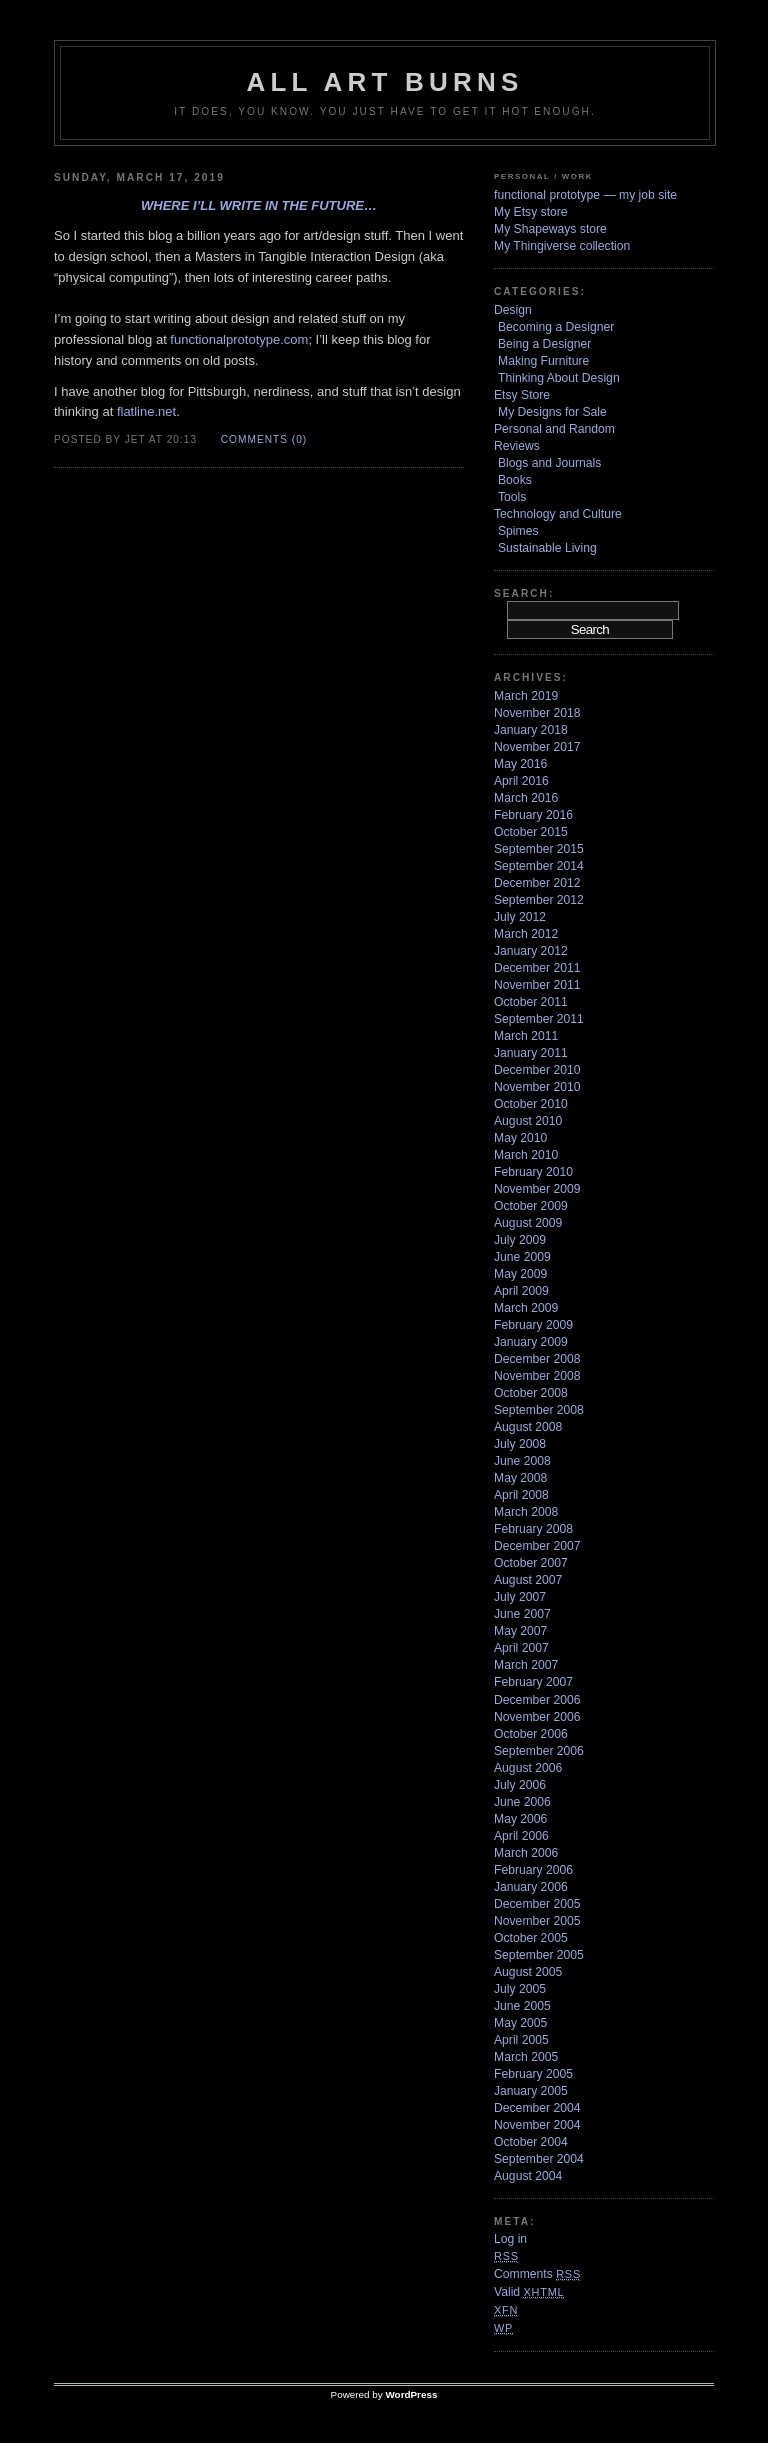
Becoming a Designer (556, 327)
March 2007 (526, 1665)
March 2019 (526, 696)
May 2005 (520, 2023)
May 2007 (520, 1631)
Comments (537, 2274)
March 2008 (526, 1512)
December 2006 (537, 1700)
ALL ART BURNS (384, 82)
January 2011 (531, 1053)
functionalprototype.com (239, 339)
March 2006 (526, 1853)
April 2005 (521, 2040)
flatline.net (146, 411)
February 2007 (533, 1682)
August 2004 (528, 2176)
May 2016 (520, 764)
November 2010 (537, 1087)
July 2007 (520, 1597)
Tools (512, 497)
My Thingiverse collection (562, 246)
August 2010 (528, 1121)
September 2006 (539, 1751)
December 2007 (537, 1546)
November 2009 (537, 1189)
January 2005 (531, 2091)
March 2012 (526, 934)
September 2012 (539, 900)
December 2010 (537, 1070)
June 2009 (522, 1257)
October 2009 (531, 1206)
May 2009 (520, 1274)
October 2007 (531, 1563)
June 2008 (522, 1461)
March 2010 (526, 1155)
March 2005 (526, 2057)
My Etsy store (531, 212)
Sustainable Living (547, 548)
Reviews (517, 446)
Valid (529, 2292)
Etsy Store (522, 395)
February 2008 (533, 1529)
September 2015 (539, 849)
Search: (524, 593)
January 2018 (531, 730)
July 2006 (520, 1785)
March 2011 (526, 1036)
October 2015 (531, 832)
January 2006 (531, 1887)
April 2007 (521, 1648)
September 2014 (539, 866)
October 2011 (531, 1002)
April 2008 (521, 1495)
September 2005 (539, 1955)
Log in (510, 2239)
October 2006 (531, 1734)
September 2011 (539, 1019)
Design (513, 310)
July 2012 (520, 917)
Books (515, 480)
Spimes (518, 531)
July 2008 (520, 1444)
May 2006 (520, 1819)
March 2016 (526, 798)
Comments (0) (264, 439)
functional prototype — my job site (585, 195)
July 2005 (520, 1989)
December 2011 (537, 968)
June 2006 (522, 1802)
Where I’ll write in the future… (259, 205)
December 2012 (537, 883)
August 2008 (528, 1427)
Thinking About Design (559, 378)
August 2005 (528, 1972)
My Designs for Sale (552, 412)
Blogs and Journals (549, 463)
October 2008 (531, 1393)
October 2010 (531, 1104)
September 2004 (539, 2159)
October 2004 (531, 2142)
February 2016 (533, 815)
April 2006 (521, 1836)
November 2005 (537, 1921)
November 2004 (537, 2125)
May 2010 (520, 1138)
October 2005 (531, 1938)
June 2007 (522, 1614)
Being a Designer (544, 344)
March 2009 (526, 1308)
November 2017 (537, 747)
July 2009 (520, 1240)
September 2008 (539, 1410)
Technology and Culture (558, 514)
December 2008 (537, 1359)
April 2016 (521, 781)
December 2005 (537, 1904)
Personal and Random (554, 429)
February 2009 (533, 1325)
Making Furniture (543, 361)
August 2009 (528, 1223)
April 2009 (521, 1291)
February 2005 (533, 2074)
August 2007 (528, 1580)
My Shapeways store (550, 229)
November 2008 (537, 1376)
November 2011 (537, 985)
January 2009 (531, 1342)
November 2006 (537, 1717)
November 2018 (537, 713)
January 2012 (531, 951)
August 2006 (528, 1768)
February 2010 (533, 1172)
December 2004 (537, 2108)
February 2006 (533, 1870)
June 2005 (522, 2006)
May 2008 (520, 1478)
